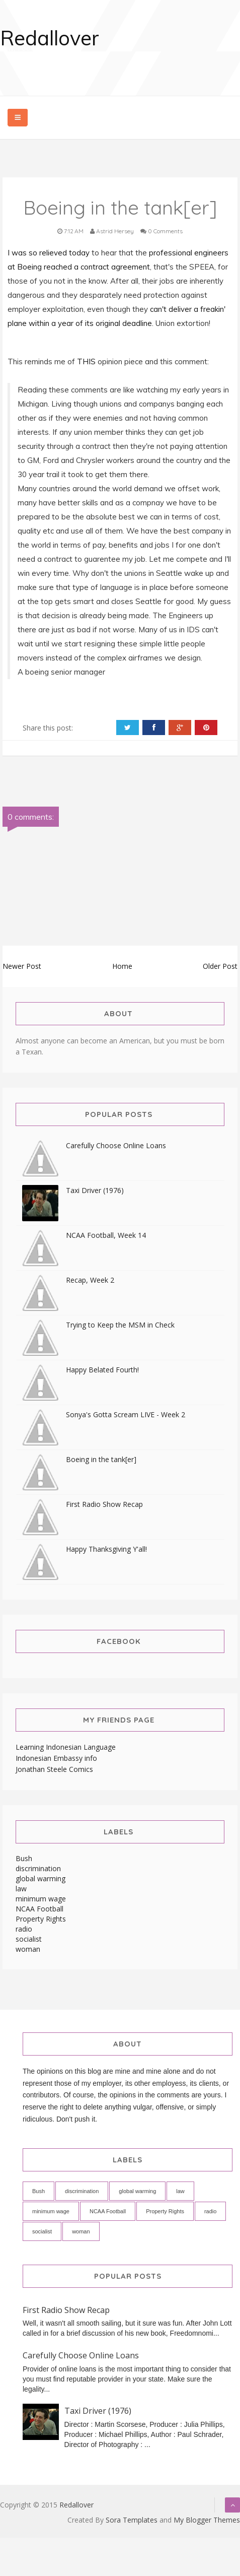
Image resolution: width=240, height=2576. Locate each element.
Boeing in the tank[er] (101, 1459)
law (21, 1888)
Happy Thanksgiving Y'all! (106, 1549)
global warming (40, 1878)
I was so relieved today (50, 252)
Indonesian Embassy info (56, 1758)
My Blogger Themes (207, 2520)
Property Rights (41, 1919)
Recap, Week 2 (90, 1280)
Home (122, 966)
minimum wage (41, 1898)
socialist (29, 1939)
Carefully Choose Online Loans (116, 1145)
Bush (24, 1858)
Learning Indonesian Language (66, 1747)
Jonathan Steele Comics (54, 1769)
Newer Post (22, 966)
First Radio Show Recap (104, 1504)
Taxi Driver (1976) (95, 1190)
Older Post (220, 966)
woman (28, 1949)
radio (24, 1929)
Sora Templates (131, 2520)
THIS (87, 361)
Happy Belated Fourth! (102, 1369)
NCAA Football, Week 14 (106, 1235)
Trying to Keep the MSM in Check (120, 1325)
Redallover (49, 37)
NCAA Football (39, 1908)
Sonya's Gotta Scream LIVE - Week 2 (125, 1414)
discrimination (38, 1868)
